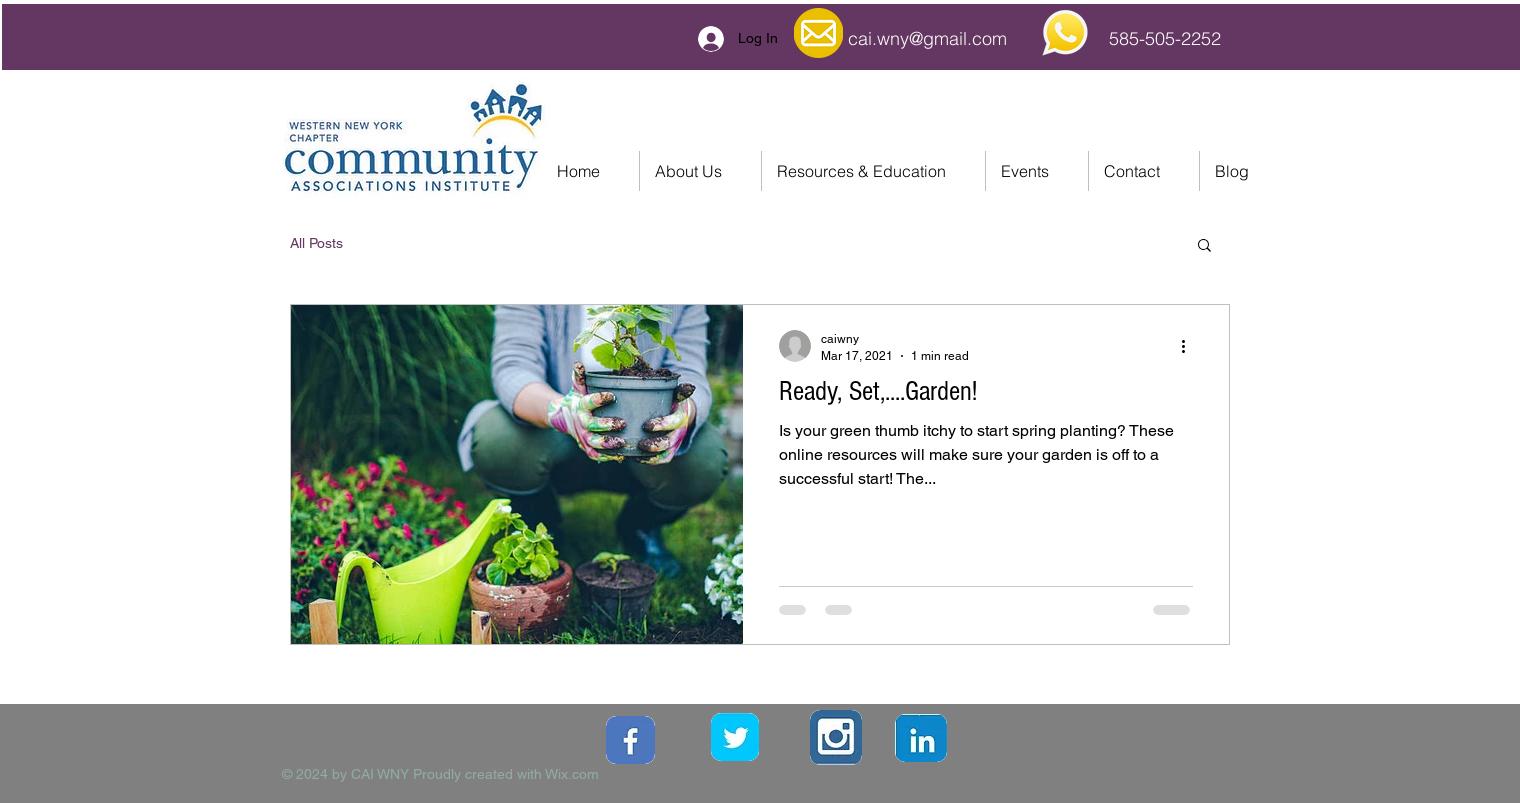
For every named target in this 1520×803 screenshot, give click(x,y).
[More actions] (1190, 346)
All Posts (316, 243)
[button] (1204, 246)
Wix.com (572, 774)
